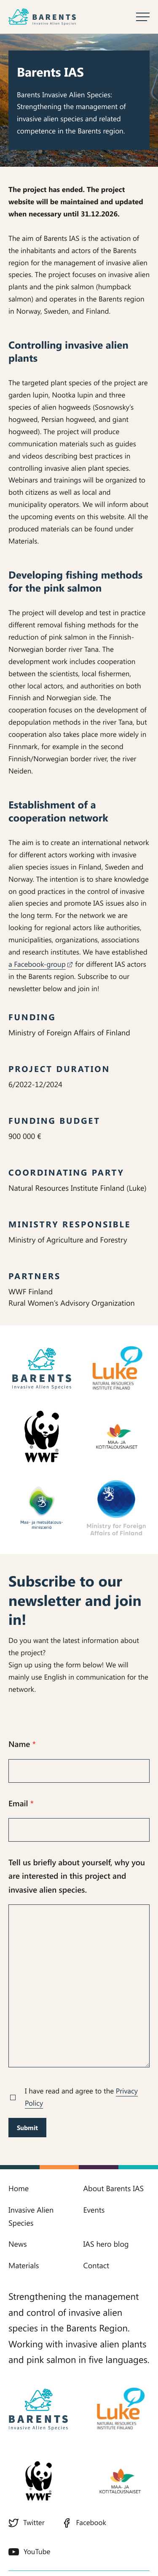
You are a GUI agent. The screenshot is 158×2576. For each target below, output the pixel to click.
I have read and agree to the (81, 2097)
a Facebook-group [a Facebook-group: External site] (40, 964)
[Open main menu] (143, 17)
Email (21, 1802)
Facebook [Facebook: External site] (84, 2523)
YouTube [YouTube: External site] (29, 2551)
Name (22, 1743)
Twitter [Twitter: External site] (26, 2523)
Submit (27, 2127)
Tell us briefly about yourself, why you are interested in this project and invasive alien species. (76, 1875)
